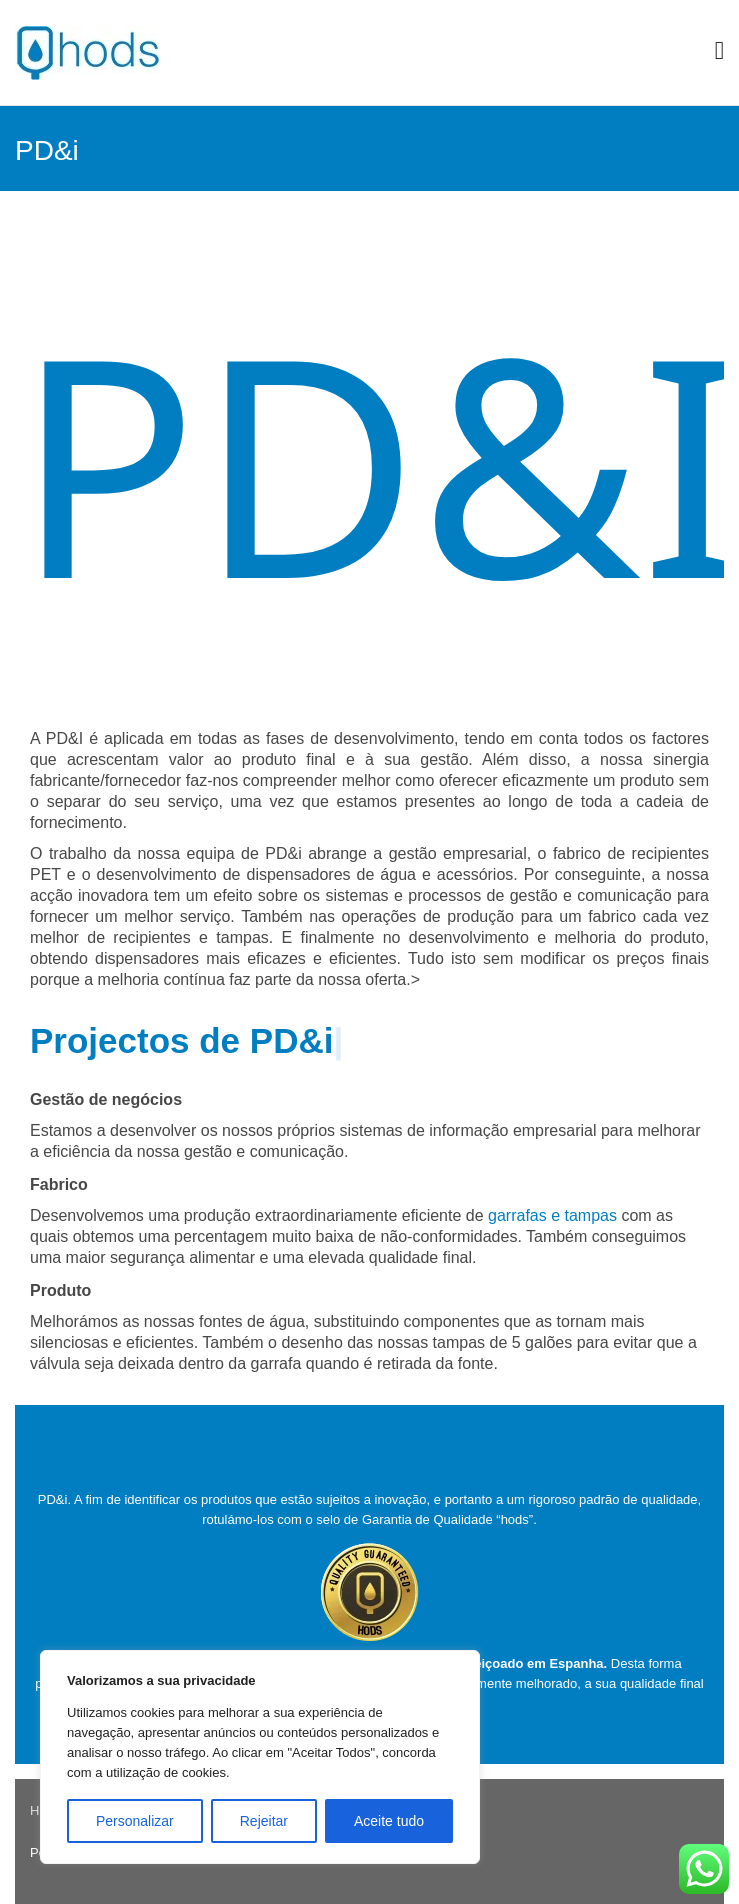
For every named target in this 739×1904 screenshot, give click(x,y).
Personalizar (135, 1821)
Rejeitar (264, 1821)
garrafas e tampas (552, 1215)
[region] (260, 1757)
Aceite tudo (389, 1821)
